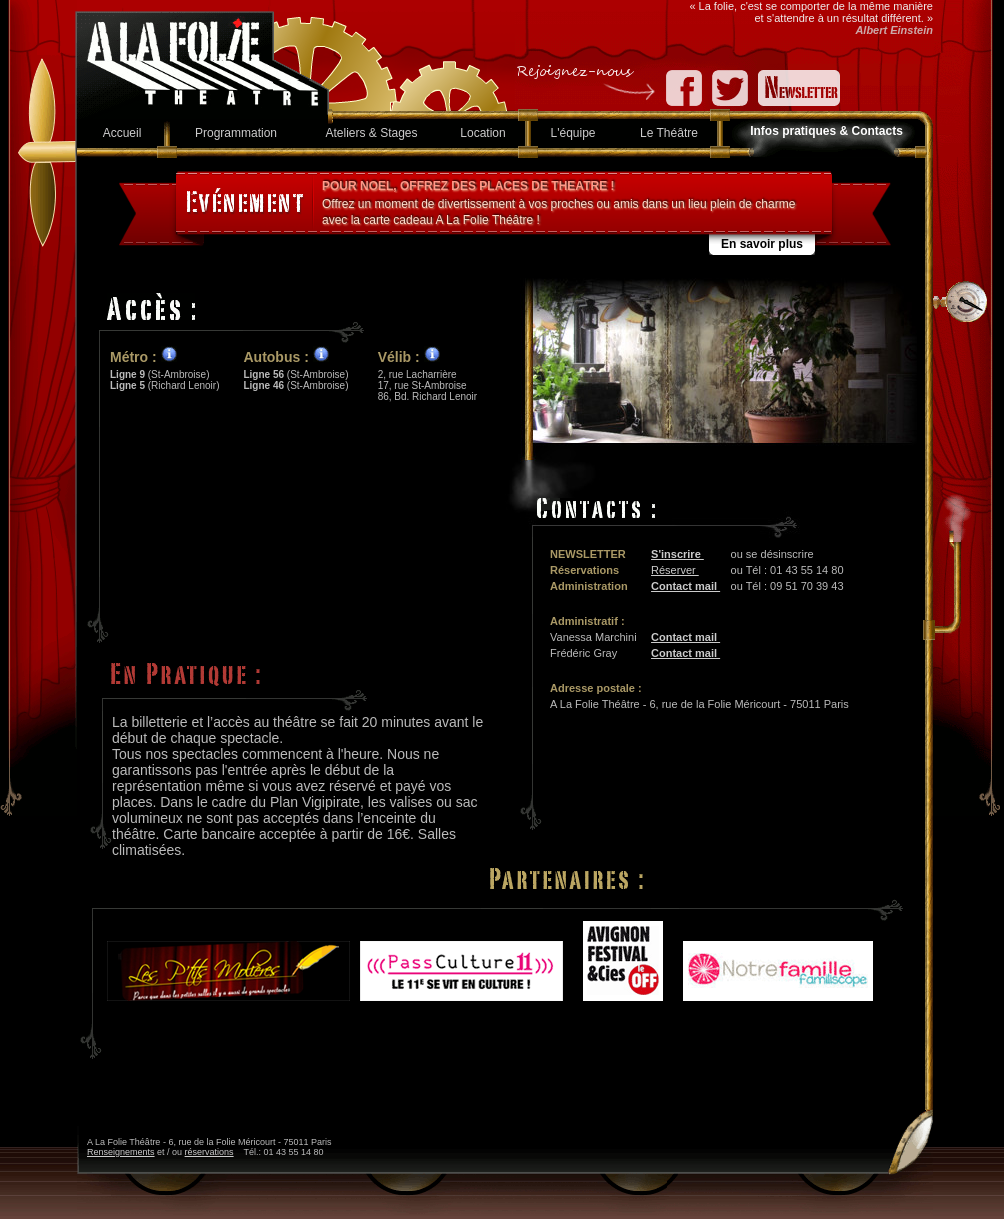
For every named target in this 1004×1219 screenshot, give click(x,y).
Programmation (236, 133)
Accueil (122, 133)
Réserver (675, 570)
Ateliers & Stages (371, 133)
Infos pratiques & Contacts (826, 131)
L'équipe (573, 133)
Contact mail (685, 586)
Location (482, 133)
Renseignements (121, 1152)
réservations (209, 1152)
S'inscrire (677, 554)
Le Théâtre (669, 133)
